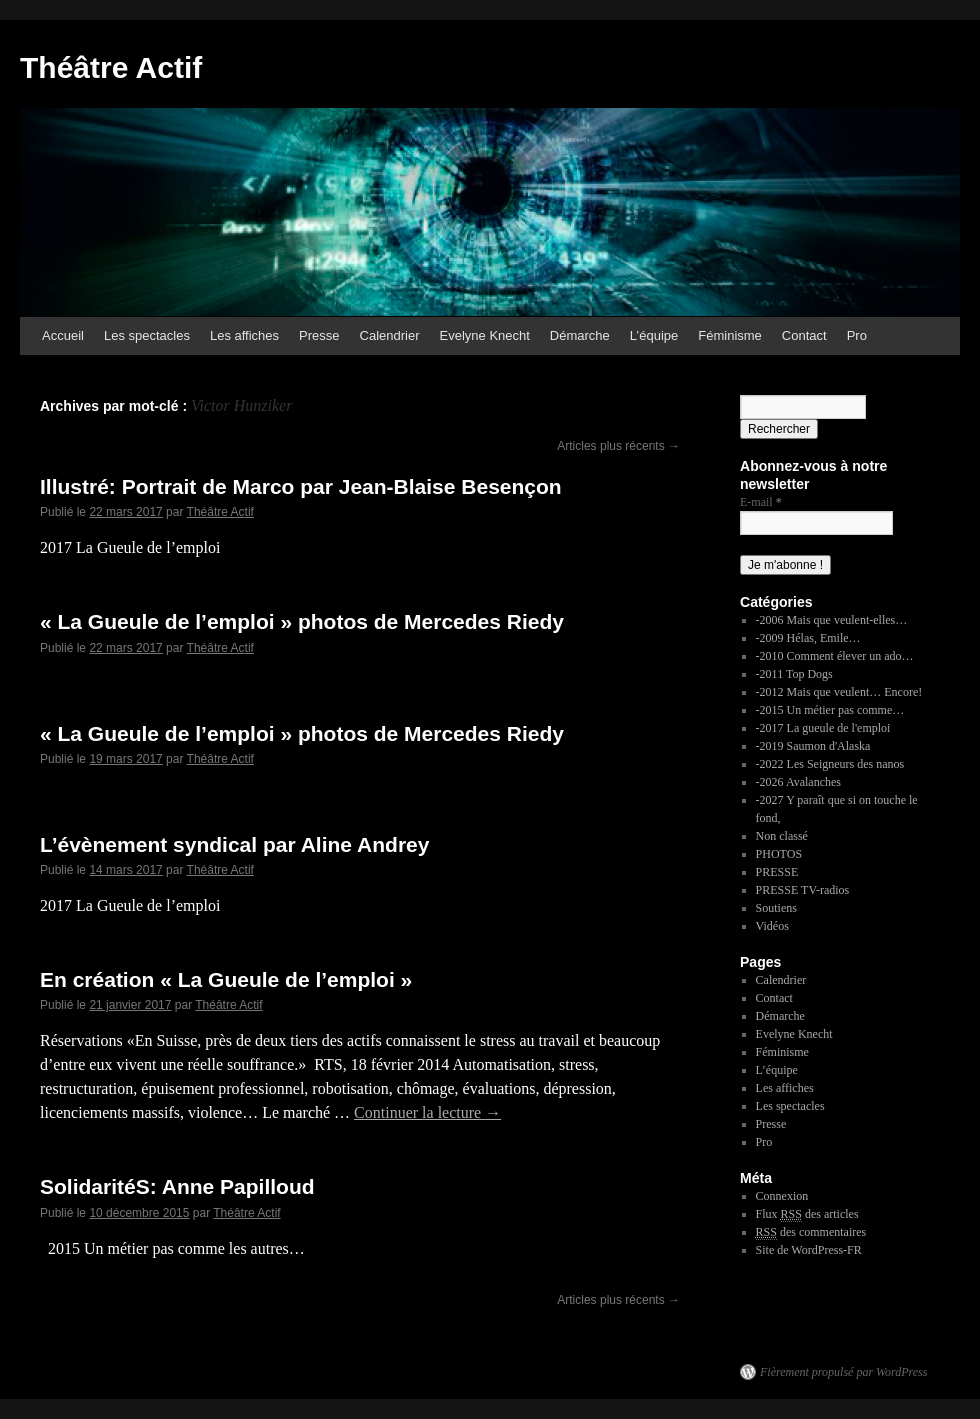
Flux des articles (807, 1214)
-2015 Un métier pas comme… (830, 710)
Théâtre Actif (111, 67)
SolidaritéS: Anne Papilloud (177, 1186)
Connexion (782, 1196)
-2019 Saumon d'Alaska (813, 746)
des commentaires (811, 1232)
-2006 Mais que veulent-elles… (832, 620)
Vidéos (772, 926)
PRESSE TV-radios (803, 890)
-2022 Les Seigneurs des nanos (830, 764)
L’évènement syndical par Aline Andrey (234, 844)
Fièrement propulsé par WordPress (843, 1372)
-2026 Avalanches (798, 782)
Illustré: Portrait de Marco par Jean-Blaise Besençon (301, 486)
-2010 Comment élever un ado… (835, 656)
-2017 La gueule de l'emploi (823, 728)
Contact (804, 335)
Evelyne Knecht (485, 335)
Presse (319, 335)
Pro (857, 335)
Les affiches (244, 335)
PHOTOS (779, 854)
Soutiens (776, 908)
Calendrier (390, 335)
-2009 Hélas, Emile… (808, 638)
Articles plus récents (618, 446)
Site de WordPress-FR (809, 1250)
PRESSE (777, 872)
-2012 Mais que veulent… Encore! (839, 692)
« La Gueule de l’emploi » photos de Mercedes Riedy (302, 621)
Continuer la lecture (427, 1112)
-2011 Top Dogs (794, 674)
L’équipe (654, 335)
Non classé (782, 836)
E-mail (761, 502)
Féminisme (730, 335)
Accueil (63, 335)
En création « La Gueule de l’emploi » (226, 979)
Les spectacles (147, 335)
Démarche (580, 335)
